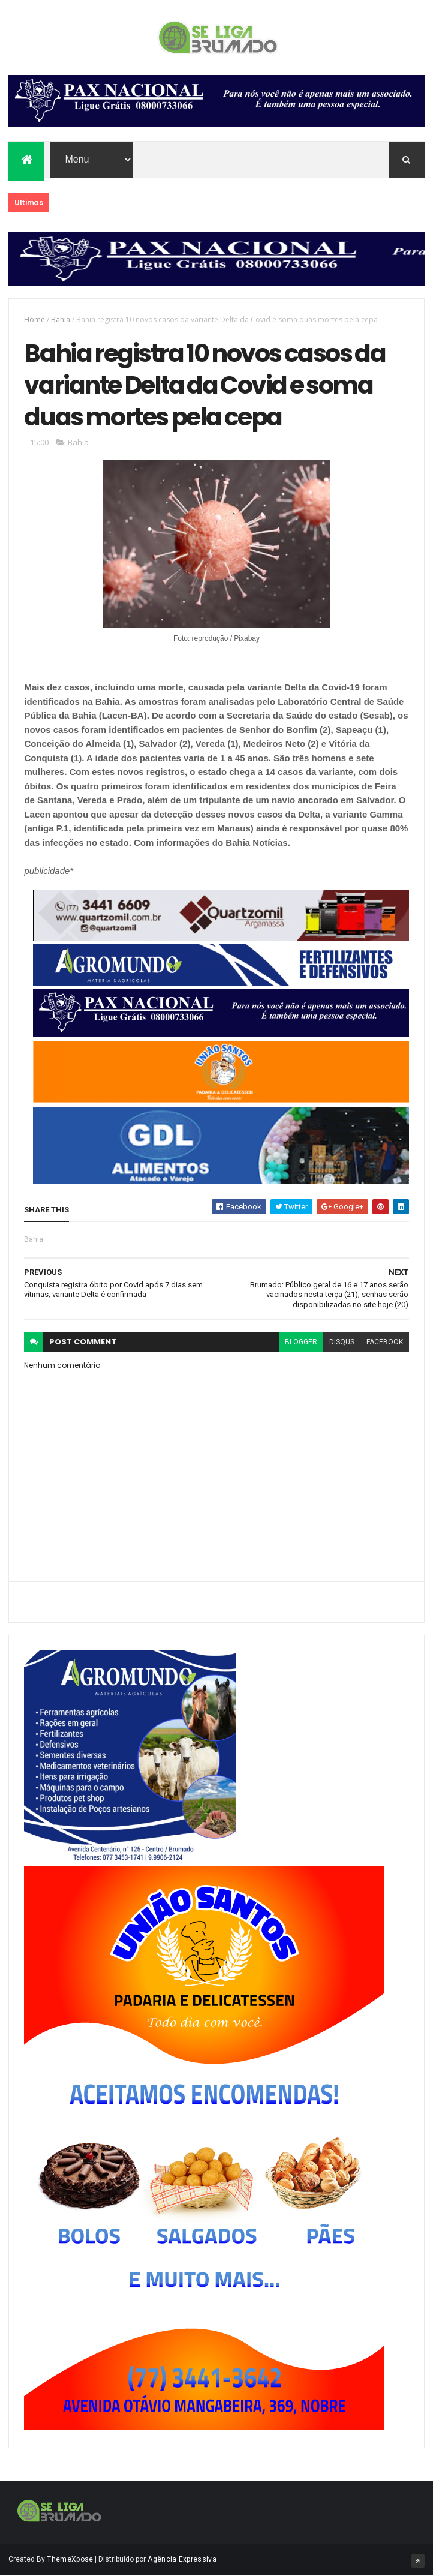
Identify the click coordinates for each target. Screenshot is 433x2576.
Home (34, 319)
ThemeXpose (70, 2559)
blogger (301, 1342)
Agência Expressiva (182, 2559)
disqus (341, 1342)
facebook (384, 1342)
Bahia (60, 319)
